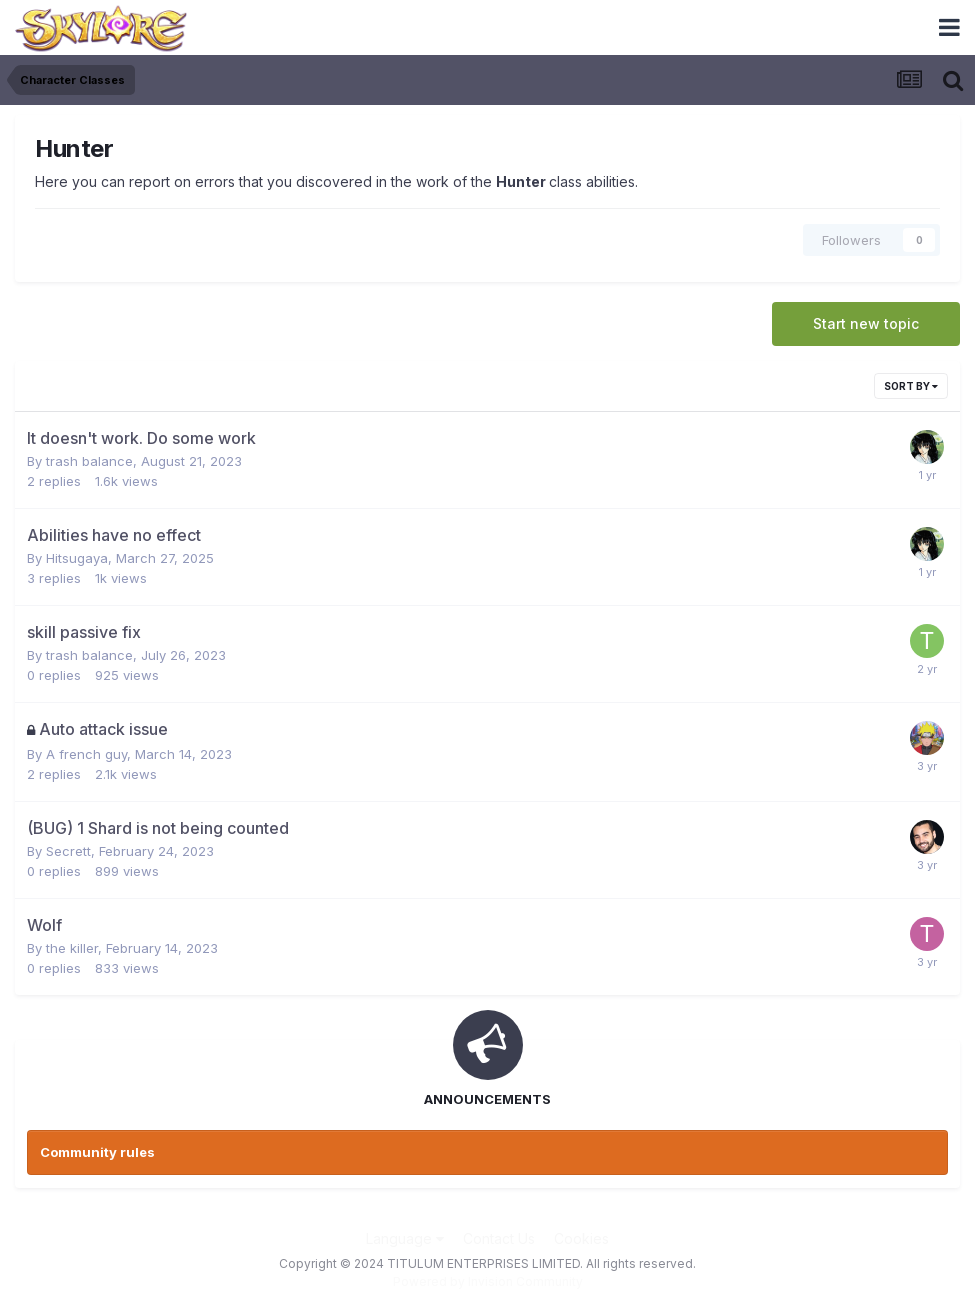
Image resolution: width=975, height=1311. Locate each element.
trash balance (89, 461)
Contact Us (499, 1238)
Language (405, 1238)
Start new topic (866, 323)
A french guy (86, 754)
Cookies (581, 1238)
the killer (72, 948)
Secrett (68, 851)
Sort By (911, 386)
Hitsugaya (77, 558)
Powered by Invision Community (488, 1281)
